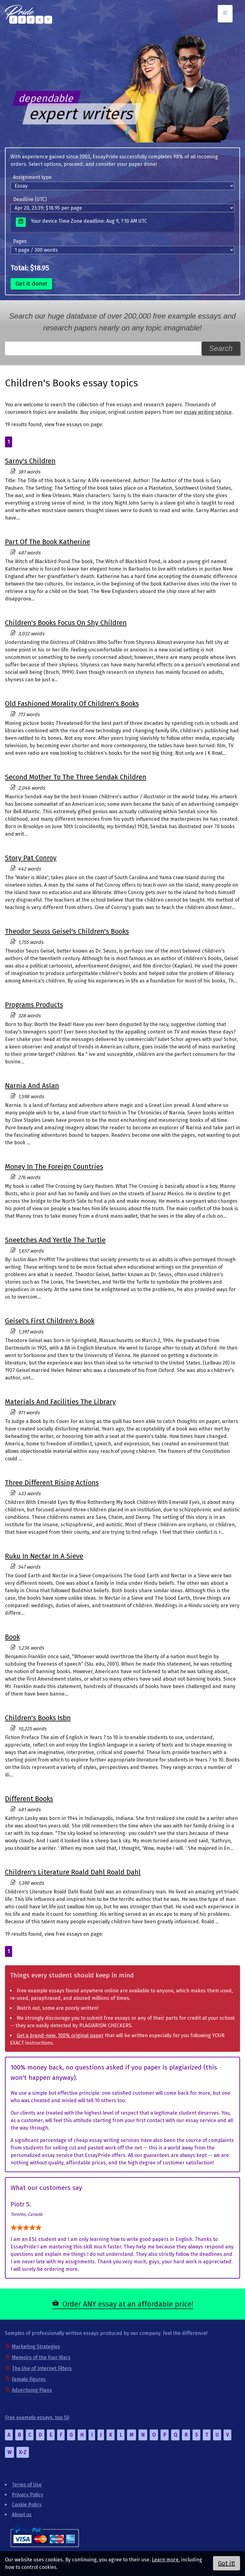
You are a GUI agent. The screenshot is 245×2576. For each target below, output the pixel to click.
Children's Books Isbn (38, 1718)
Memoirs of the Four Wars (41, 2357)
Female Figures (29, 2379)
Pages (20, 241)
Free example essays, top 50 (37, 2417)
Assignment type (32, 177)
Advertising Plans (32, 2390)
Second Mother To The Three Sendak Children (75, 777)
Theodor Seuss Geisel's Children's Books (67, 931)
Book (12, 1637)
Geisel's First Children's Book (49, 1321)
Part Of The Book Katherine (47, 542)
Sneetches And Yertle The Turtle (55, 1240)
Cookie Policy (27, 2505)
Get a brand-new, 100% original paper (60, 2035)
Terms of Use (27, 2485)
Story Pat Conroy (31, 858)
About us (22, 2515)
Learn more (165, 2560)
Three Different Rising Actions (52, 1482)
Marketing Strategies (36, 2347)
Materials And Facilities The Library (60, 1402)
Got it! (226, 2563)
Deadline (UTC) (30, 199)
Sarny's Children (30, 461)
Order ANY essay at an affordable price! (127, 2304)
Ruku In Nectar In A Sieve (44, 1556)
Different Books (29, 1798)
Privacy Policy (27, 2495)
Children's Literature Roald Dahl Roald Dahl (73, 1872)
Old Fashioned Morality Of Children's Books (72, 703)
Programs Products (34, 1005)
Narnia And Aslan (32, 1085)
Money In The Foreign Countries (54, 1166)
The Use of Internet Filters (42, 2368)
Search (221, 348)
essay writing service (208, 412)
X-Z (22, 2452)
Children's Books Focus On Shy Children (66, 622)
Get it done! (31, 283)
